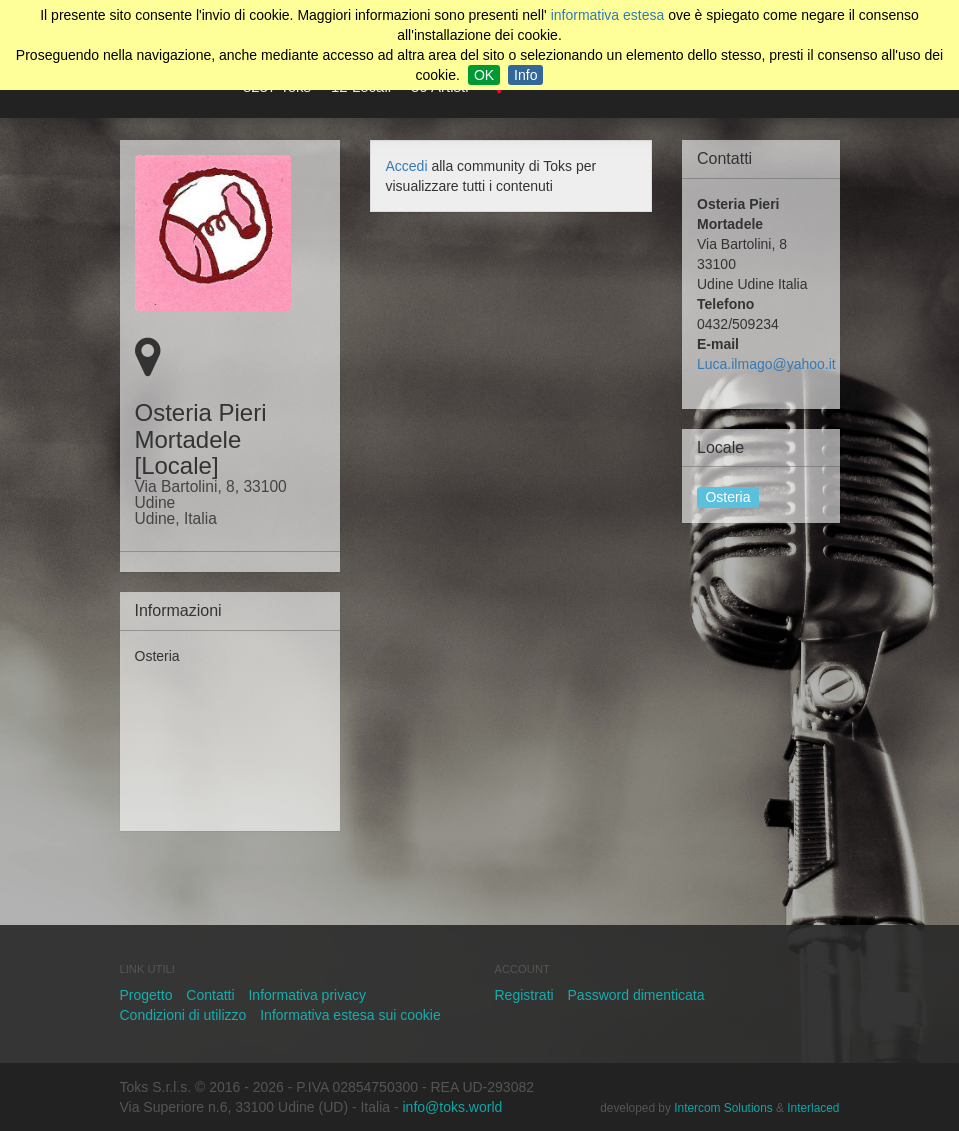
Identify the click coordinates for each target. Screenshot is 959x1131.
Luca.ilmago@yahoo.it (766, 364)
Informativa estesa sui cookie (350, 1015)
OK (484, 75)
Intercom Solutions (723, 1108)
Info (525, 75)
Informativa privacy (306, 995)
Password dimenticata (636, 995)
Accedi (407, 166)
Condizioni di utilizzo (183, 1015)
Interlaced (813, 1108)
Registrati (524, 995)
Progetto (146, 995)
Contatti (210, 995)
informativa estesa (608, 15)
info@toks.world (453, 1107)
